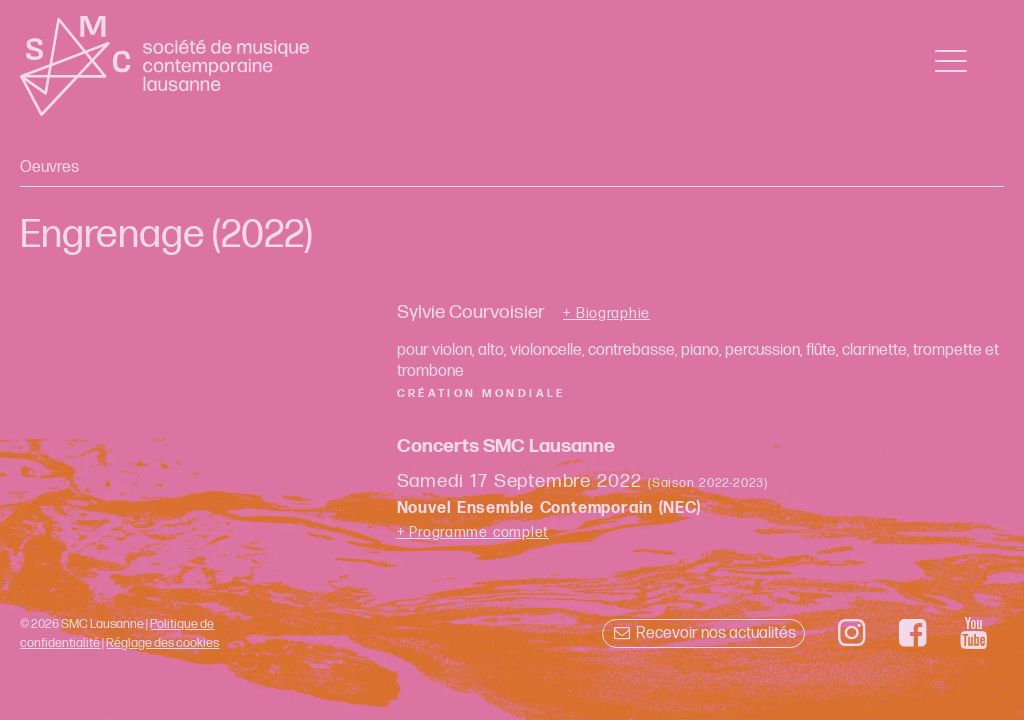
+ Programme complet (473, 532)
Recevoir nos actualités (703, 633)
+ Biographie (606, 314)
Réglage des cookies (162, 643)
